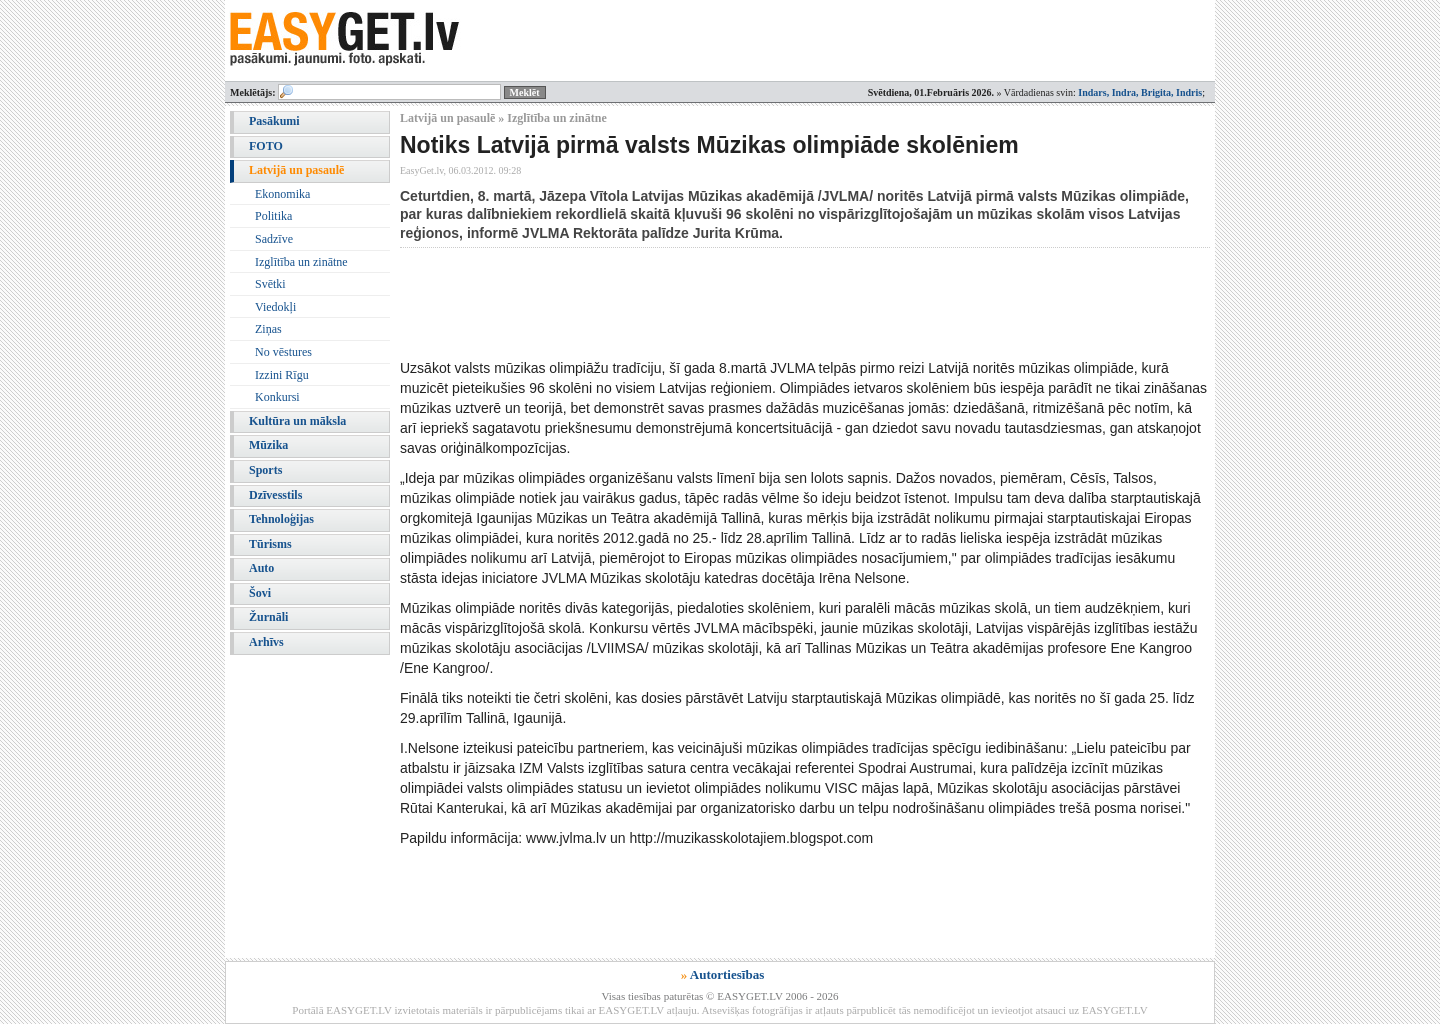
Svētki (270, 284)
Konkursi (277, 397)
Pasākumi (274, 121)
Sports (265, 470)
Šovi (260, 593)
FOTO (266, 146)
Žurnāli (268, 617)
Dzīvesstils (275, 495)
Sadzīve (274, 239)
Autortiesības (727, 974)
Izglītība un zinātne (301, 262)
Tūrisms (270, 544)
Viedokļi (275, 307)
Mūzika (268, 445)
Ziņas (268, 329)
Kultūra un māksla (297, 421)
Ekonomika (282, 194)
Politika (273, 216)
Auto (261, 568)
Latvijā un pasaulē (296, 170)
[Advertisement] (764, 303)
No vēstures (283, 352)
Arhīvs (266, 642)
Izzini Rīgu (282, 375)
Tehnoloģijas (281, 519)
